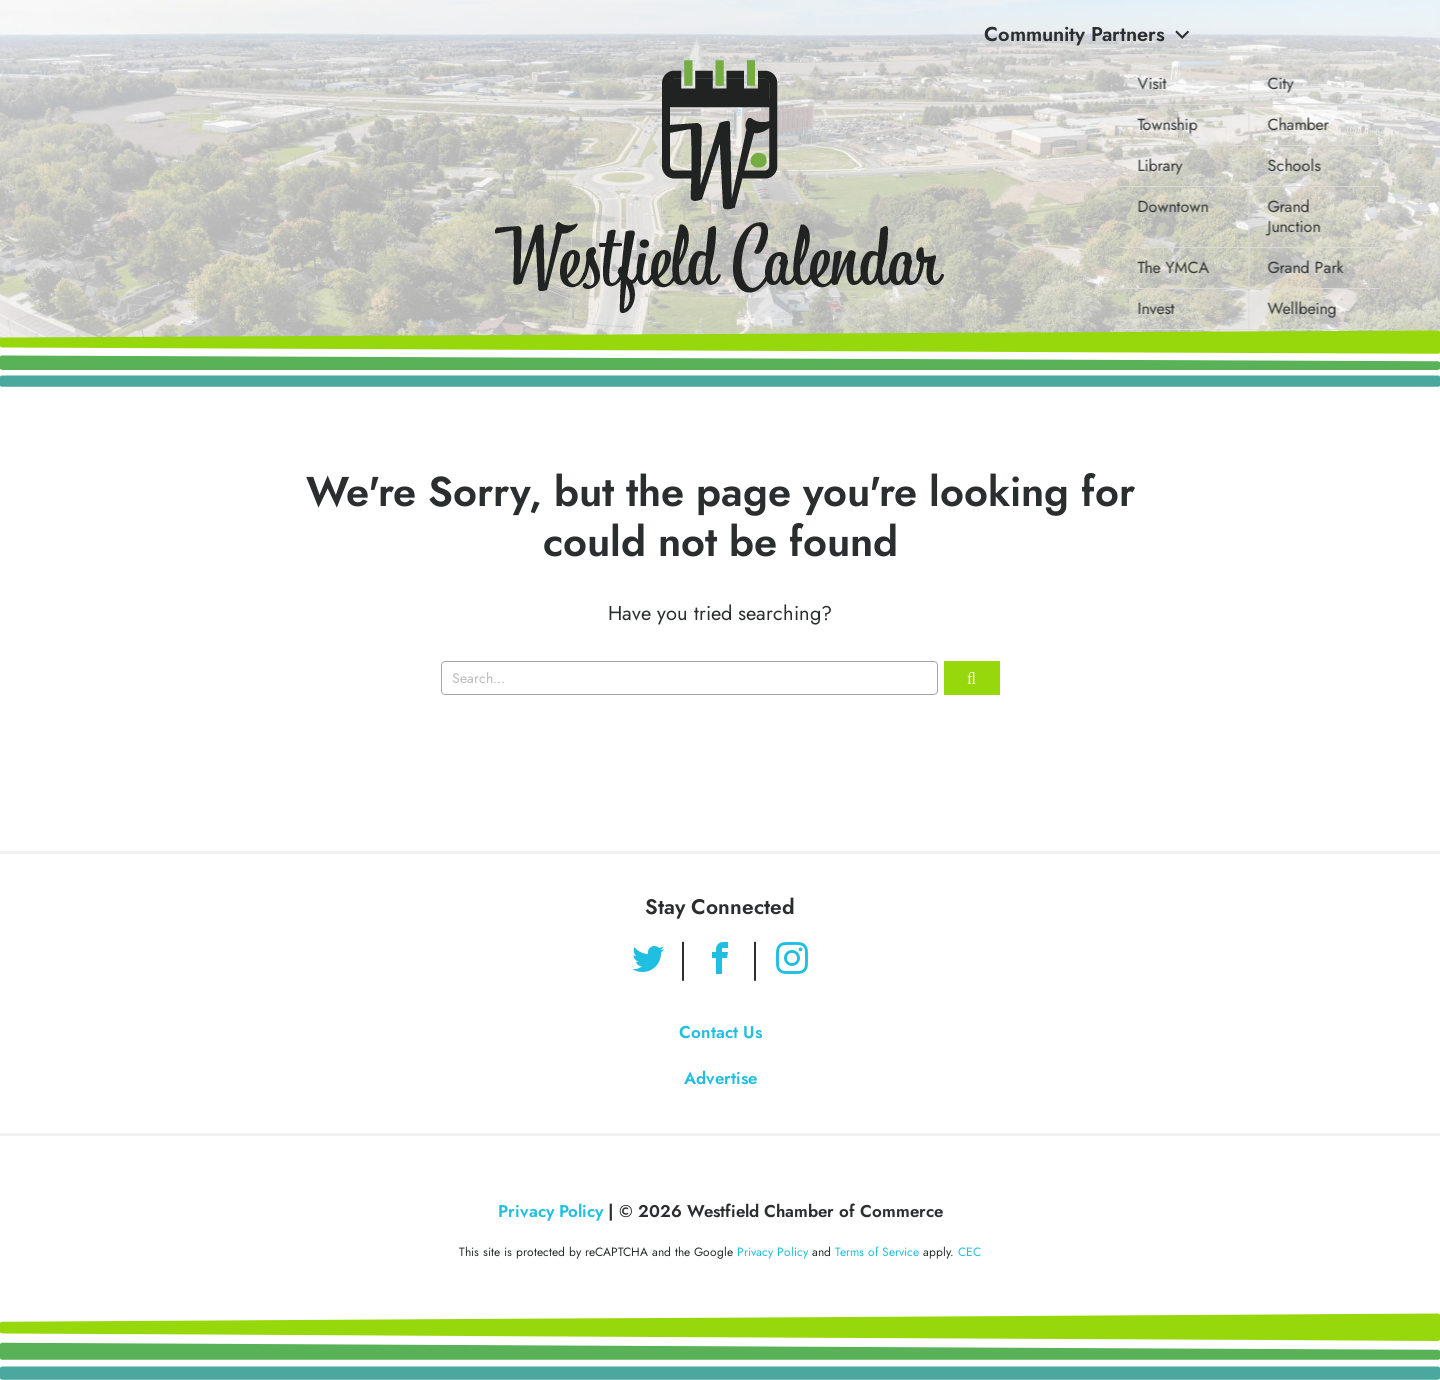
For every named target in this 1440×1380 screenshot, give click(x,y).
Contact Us (720, 1032)
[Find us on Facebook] (720, 961)
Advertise (720, 1078)
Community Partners (1087, 34)
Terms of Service (877, 1252)
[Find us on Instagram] (792, 961)
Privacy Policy (550, 1211)
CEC (969, 1252)
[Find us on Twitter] (648, 961)
